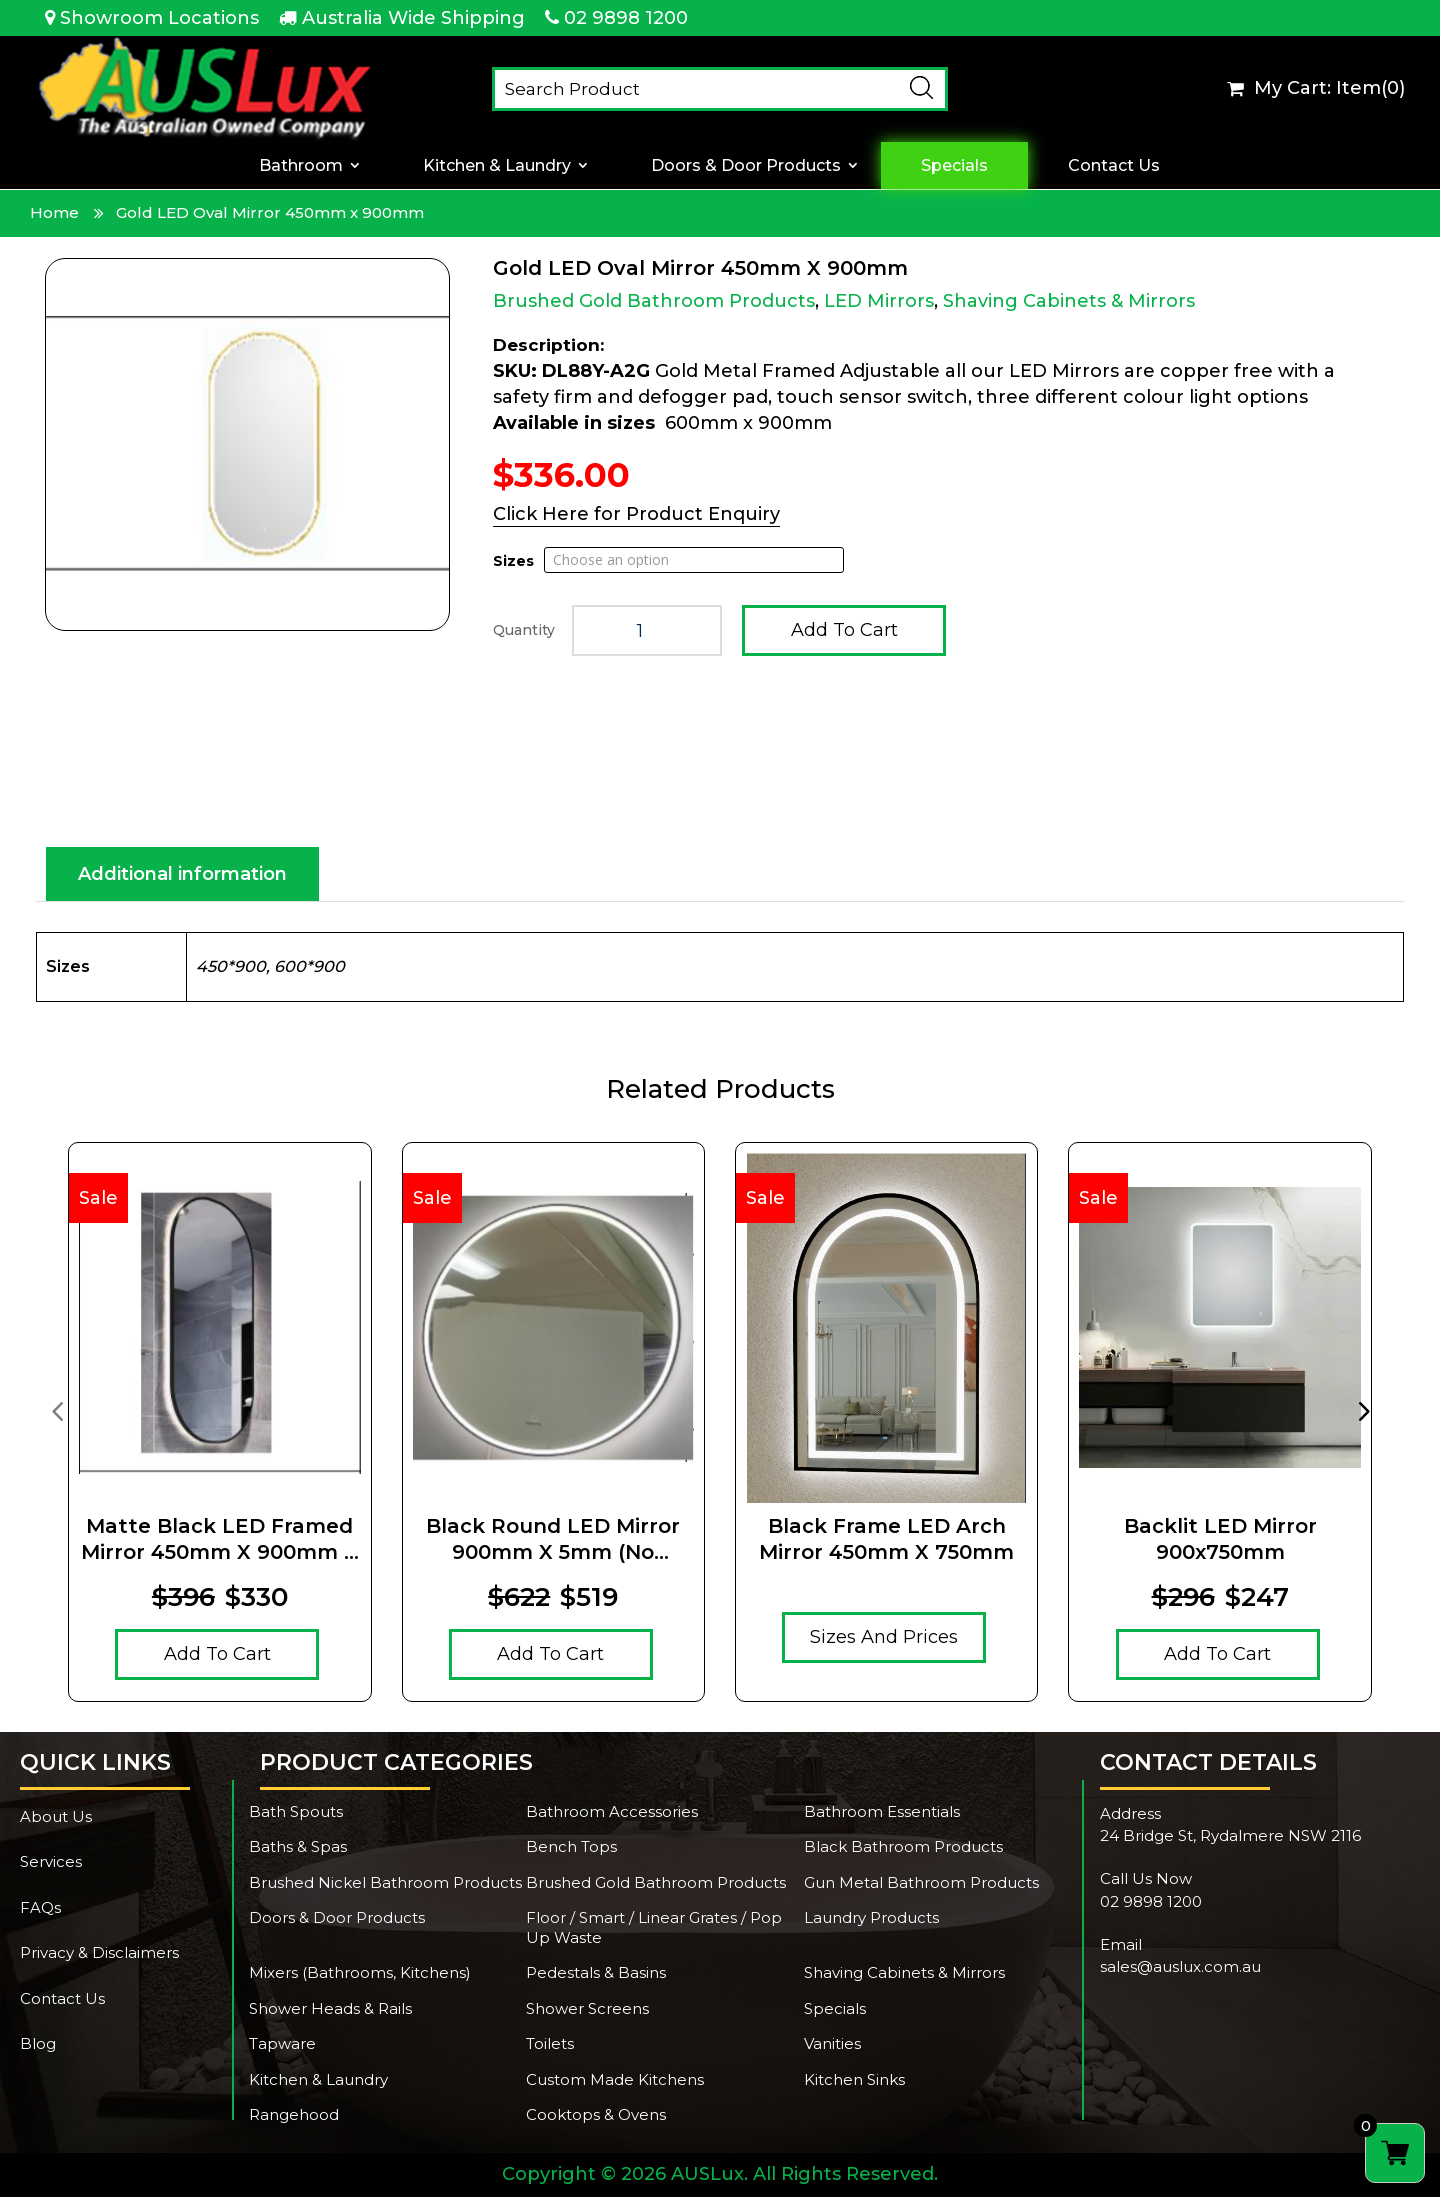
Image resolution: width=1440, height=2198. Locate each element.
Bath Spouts (296, 1812)
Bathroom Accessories (612, 1812)
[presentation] (57, 1411)
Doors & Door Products (746, 165)
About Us (56, 1817)
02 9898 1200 (626, 18)
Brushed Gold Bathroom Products (654, 301)
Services (51, 1862)
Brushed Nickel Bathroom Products (385, 1883)
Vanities (832, 2044)
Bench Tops (571, 1847)
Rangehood (294, 2115)
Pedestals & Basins (596, 1973)
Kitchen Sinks (854, 2080)
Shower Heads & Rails (330, 2009)
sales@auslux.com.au (1180, 1967)
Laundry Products (871, 1918)
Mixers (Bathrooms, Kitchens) (360, 1973)
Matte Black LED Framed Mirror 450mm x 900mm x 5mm (219, 1540)
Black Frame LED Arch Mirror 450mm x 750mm (886, 1540)
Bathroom (301, 165)
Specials (954, 165)
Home (54, 212)
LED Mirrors (879, 301)
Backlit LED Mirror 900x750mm (1220, 1540)
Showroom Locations (159, 18)
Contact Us (1114, 165)
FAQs (40, 1908)
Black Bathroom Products (903, 1847)
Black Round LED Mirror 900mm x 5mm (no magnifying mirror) (553, 1540)
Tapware (282, 2044)
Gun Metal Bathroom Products (921, 1883)
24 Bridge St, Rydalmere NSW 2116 (1230, 1836)
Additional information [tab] (182, 875)
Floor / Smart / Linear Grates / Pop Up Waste (654, 1928)
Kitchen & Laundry (497, 165)
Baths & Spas (298, 1847)
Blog (38, 2044)
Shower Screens (587, 2009)
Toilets (550, 2044)
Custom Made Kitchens (615, 2080)
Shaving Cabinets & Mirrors (1069, 301)
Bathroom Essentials (882, 1812)
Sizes (513, 561)
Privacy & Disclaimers (99, 1953)
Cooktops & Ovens (596, 2115)
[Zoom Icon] (247, 444)
